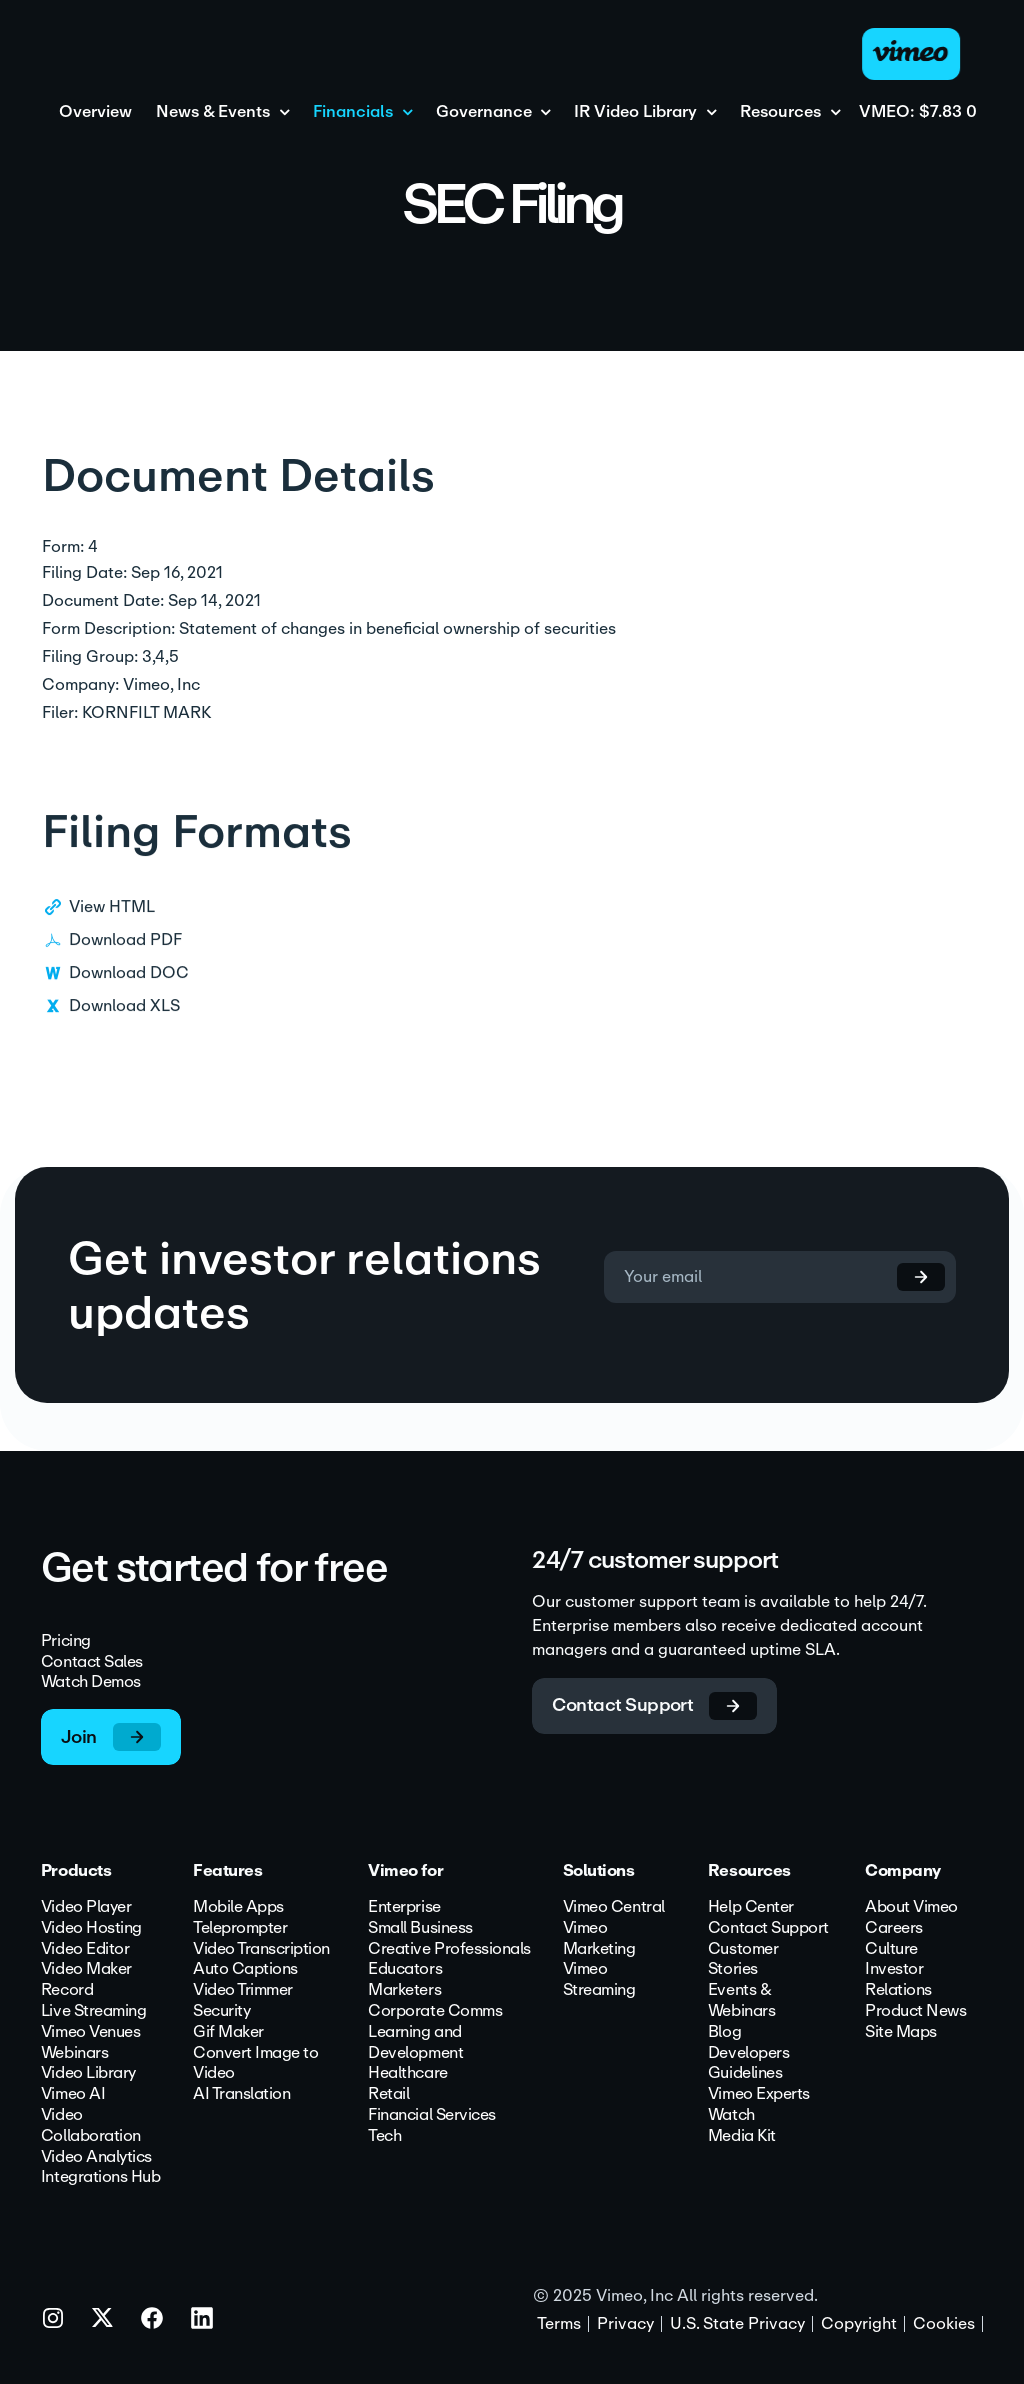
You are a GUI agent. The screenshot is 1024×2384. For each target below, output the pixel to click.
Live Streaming (93, 2011)
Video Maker (86, 1969)
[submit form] (906, 1277)
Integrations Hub (100, 2177)
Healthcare (407, 2073)
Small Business (420, 1928)
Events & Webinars (741, 2001)
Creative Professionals (449, 1949)
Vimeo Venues (90, 2032)
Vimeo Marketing (599, 1939)
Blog (724, 2032)
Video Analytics (96, 2157)
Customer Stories (743, 1960)
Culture (891, 1949)
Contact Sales (92, 1661)
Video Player (86, 1907)
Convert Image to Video (255, 2064)
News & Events (213, 112)
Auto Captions (245, 1969)
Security (221, 2011)
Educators (405, 1969)
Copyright (859, 2324)
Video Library (88, 2073)
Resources (780, 112)
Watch (731, 2115)
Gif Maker (228, 2032)
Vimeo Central (614, 1907)
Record (67, 1990)
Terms (559, 2324)
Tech (384, 2136)
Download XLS (124, 1024)
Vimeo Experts (759, 2094)
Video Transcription (261, 1949)
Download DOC (129, 991)
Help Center (751, 1907)
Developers (748, 2053)
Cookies (944, 2324)
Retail (388, 2094)
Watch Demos (91, 1682)
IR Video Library (635, 112)
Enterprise (404, 1907)
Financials (353, 112)
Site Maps (901, 2032)
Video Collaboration (91, 2126)
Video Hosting (91, 1928)
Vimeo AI (73, 2094)
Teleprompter (240, 1928)
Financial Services (431, 2115)
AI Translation (241, 2094)
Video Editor (85, 1949)
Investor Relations (898, 1980)
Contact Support (768, 1928)
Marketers (404, 1990)
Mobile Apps (238, 1907)
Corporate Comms (435, 2011)
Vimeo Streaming (599, 1980)
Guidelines (745, 2073)
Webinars (74, 2053)
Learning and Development (415, 2043)
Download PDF (125, 958)
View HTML (112, 925)
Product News (915, 2011)
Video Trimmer (243, 1990)
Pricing (66, 1641)
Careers (894, 1928)
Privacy (625, 2324)
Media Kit (742, 2136)
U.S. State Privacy (737, 2324)
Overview (95, 112)
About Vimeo (911, 1907)
